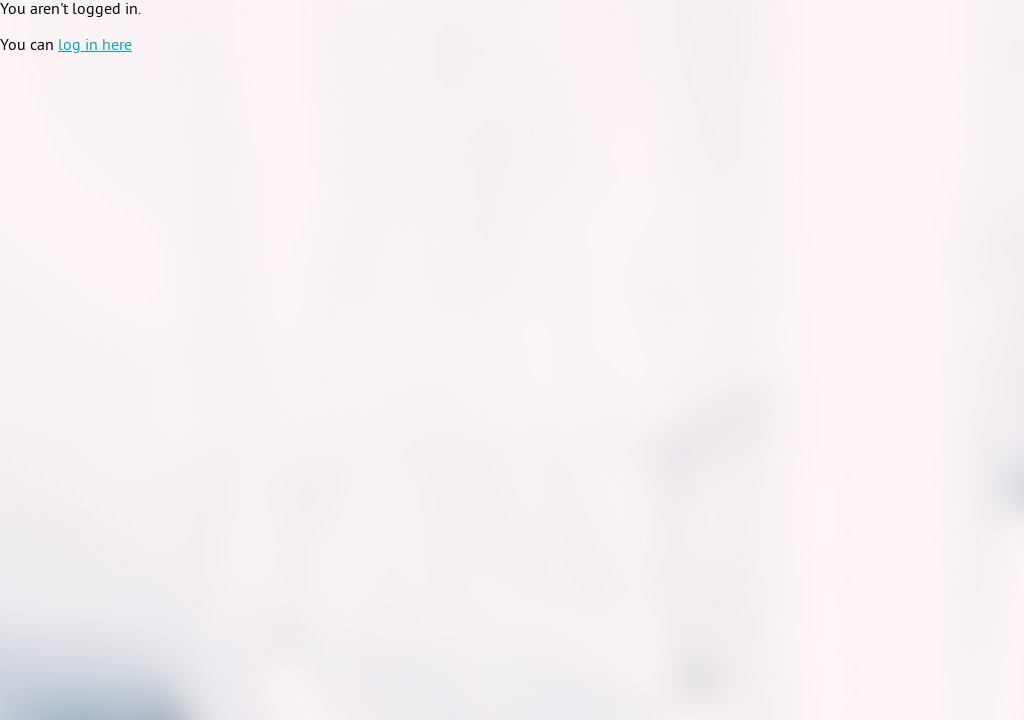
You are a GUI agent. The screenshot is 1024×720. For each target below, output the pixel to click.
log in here (95, 46)
